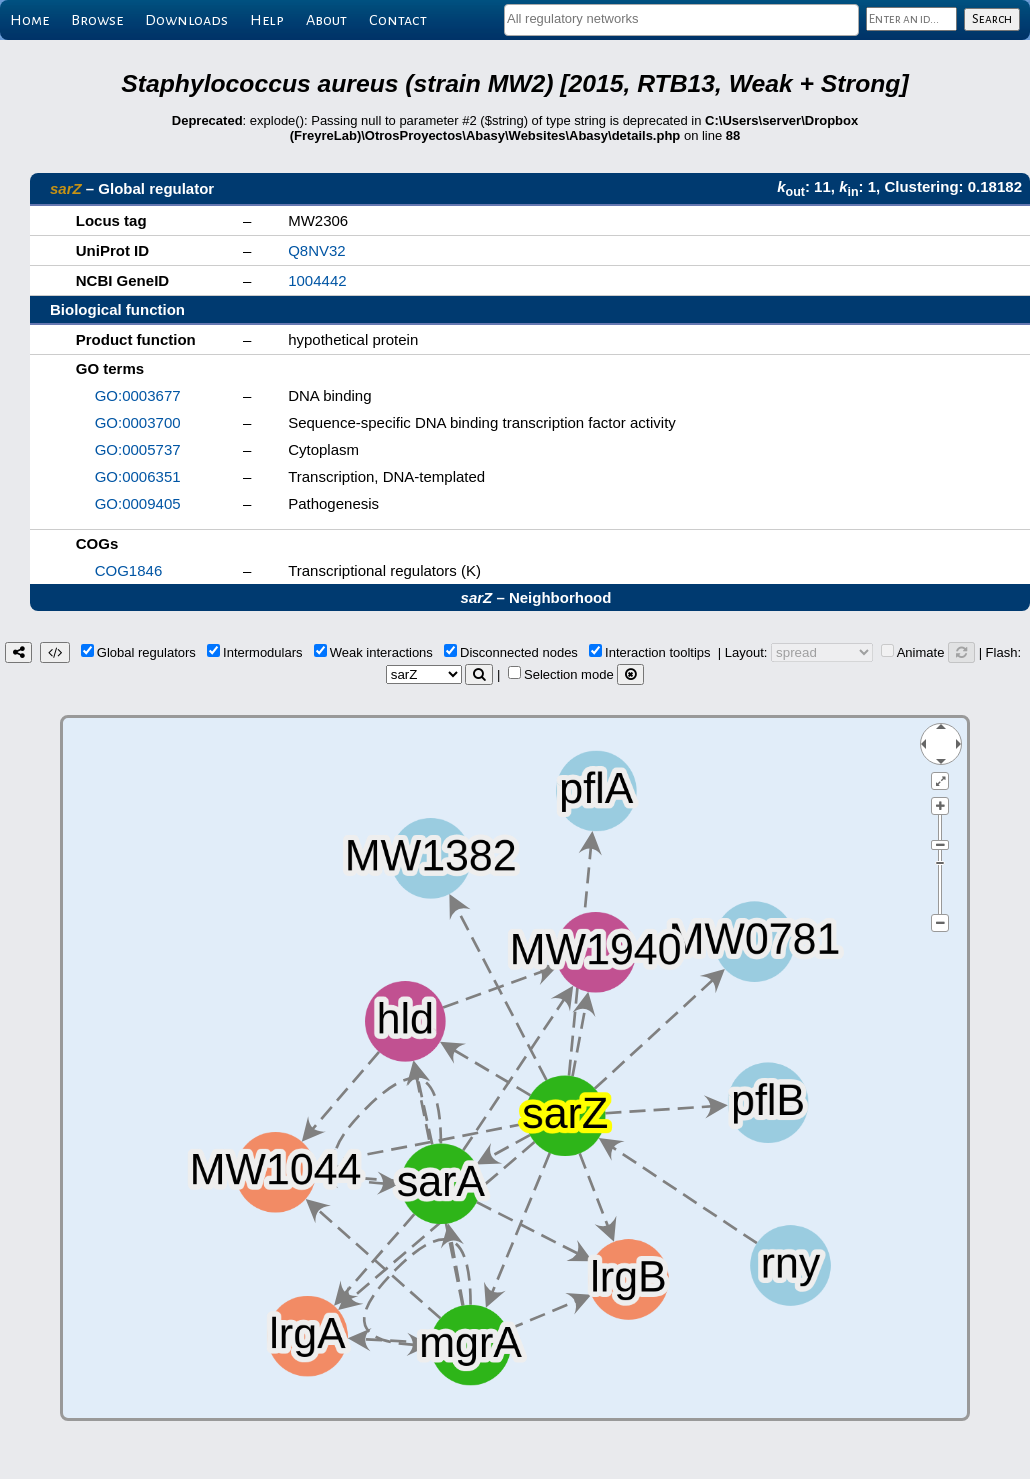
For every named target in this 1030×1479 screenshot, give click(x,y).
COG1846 (129, 570)
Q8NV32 (317, 250)
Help (267, 20)
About (326, 20)
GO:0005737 (138, 449)
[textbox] (681, 18)
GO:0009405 (138, 503)
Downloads (186, 20)
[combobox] (681, 20)
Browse (97, 20)
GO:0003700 (138, 422)
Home (29, 20)
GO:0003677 (138, 395)
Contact (398, 20)
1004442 (317, 280)
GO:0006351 (138, 476)
